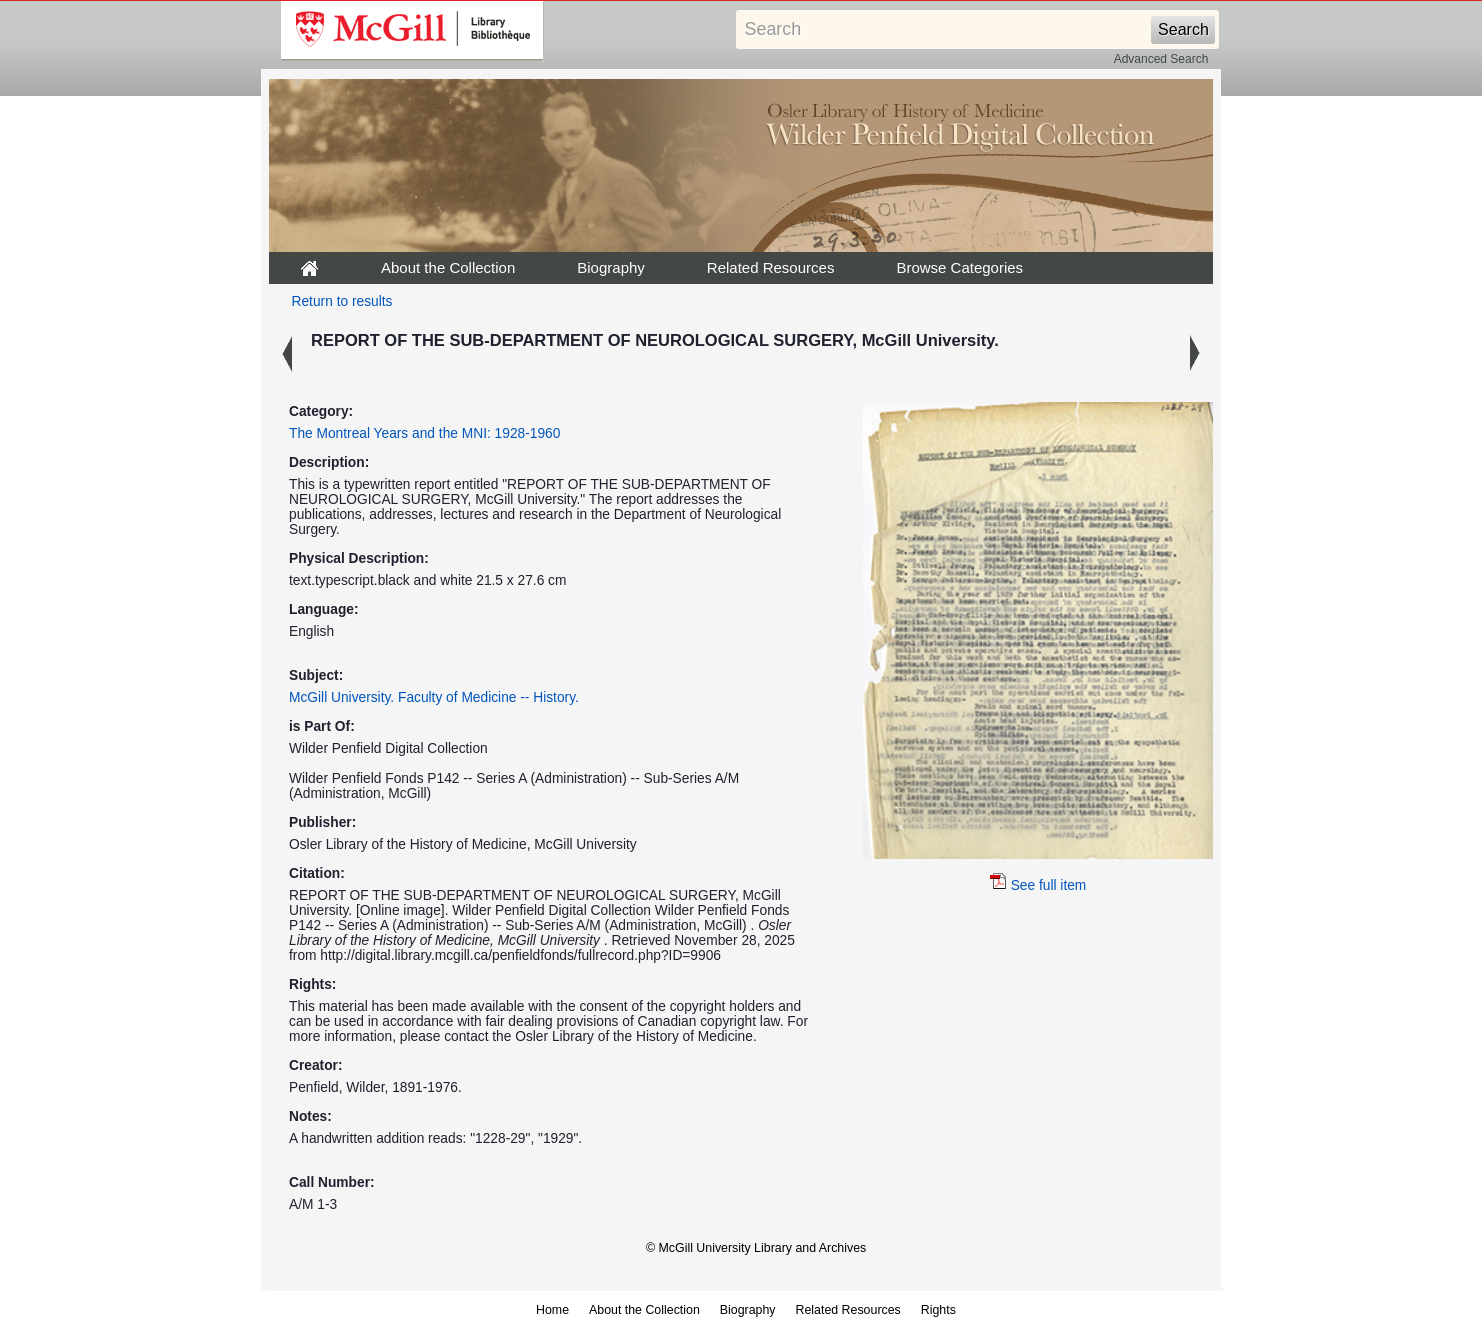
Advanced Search (1161, 59)
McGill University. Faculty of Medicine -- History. (434, 697)
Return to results (342, 301)
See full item (1038, 885)
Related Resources (771, 267)
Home (552, 1310)
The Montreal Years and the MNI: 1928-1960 (424, 433)
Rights (938, 1310)
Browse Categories (959, 267)
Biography (611, 267)
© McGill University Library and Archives (756, 1248)
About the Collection (448, 267)
